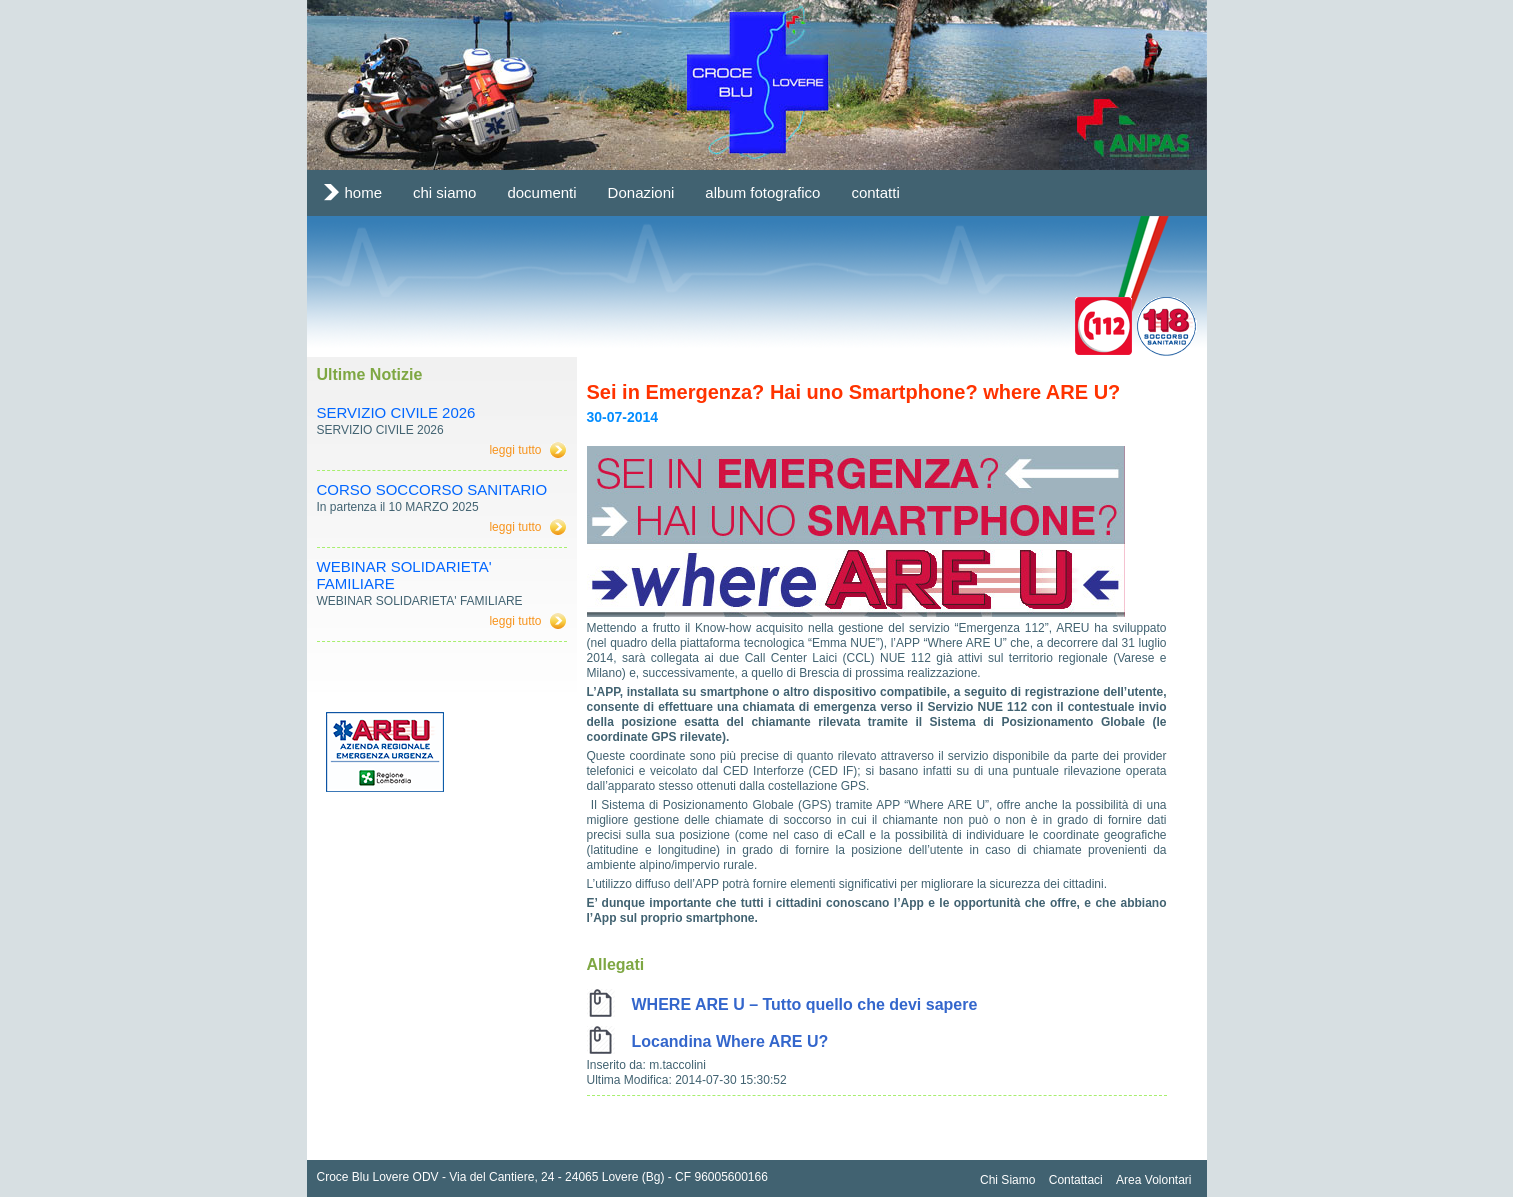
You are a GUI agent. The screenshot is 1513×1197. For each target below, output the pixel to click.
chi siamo (444, 192)
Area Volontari (1153, 1180)
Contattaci (1076, 1180)
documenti (541, 192)
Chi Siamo (1007, 1180)
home (364, 192)
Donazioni (641, 192)
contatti (875, 192)
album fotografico (762, 192)
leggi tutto (515, 450)
